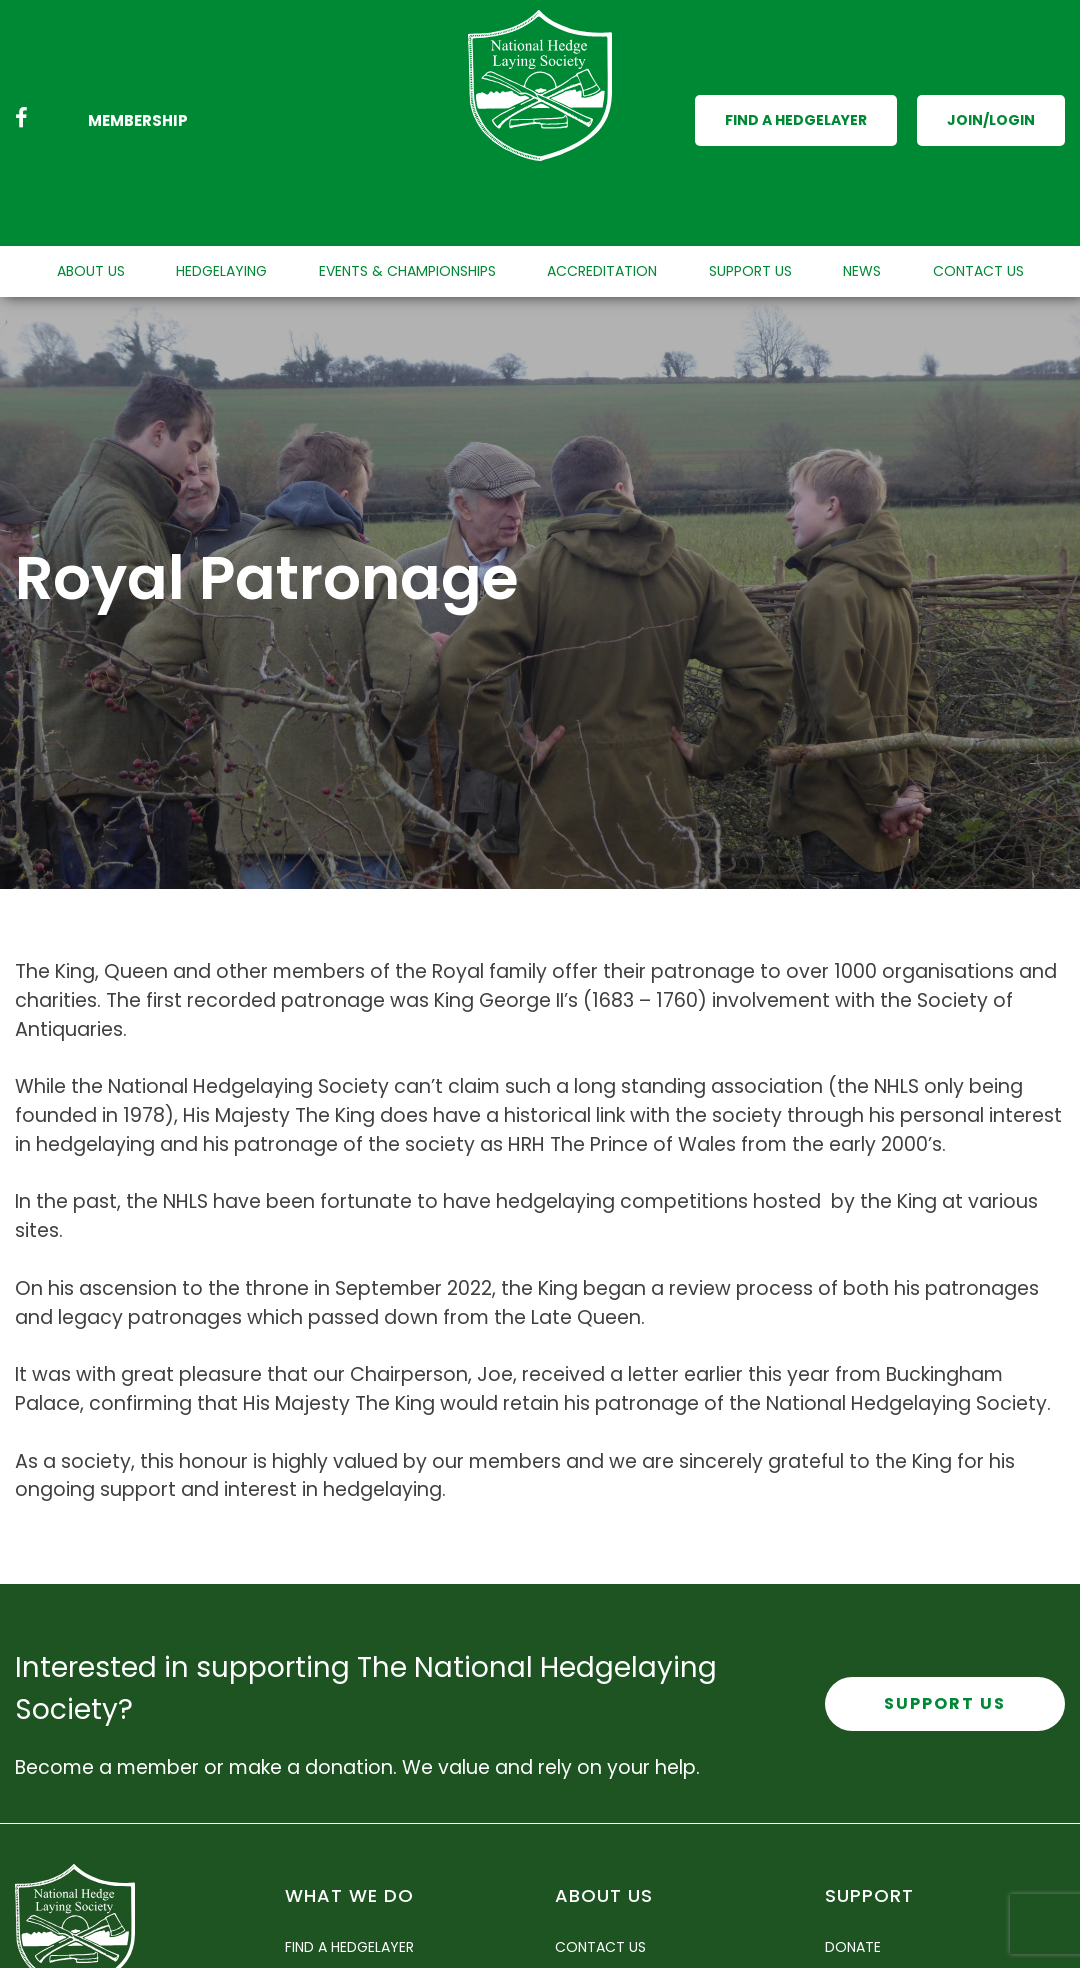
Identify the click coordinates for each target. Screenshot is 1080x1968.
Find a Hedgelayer (796, 80)
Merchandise (871, 1944)
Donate (853, 1866)
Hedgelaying (221, 190)
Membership (138, 80)
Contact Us (978, 190)
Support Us (750, 190)
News (862, 190)
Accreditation (602, 190)
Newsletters (331, 1944)
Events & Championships (407, 190)
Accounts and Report (638, 1905)
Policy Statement (621, 1944)
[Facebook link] (21, 80)
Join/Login (991, 80)
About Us (91, 190)
